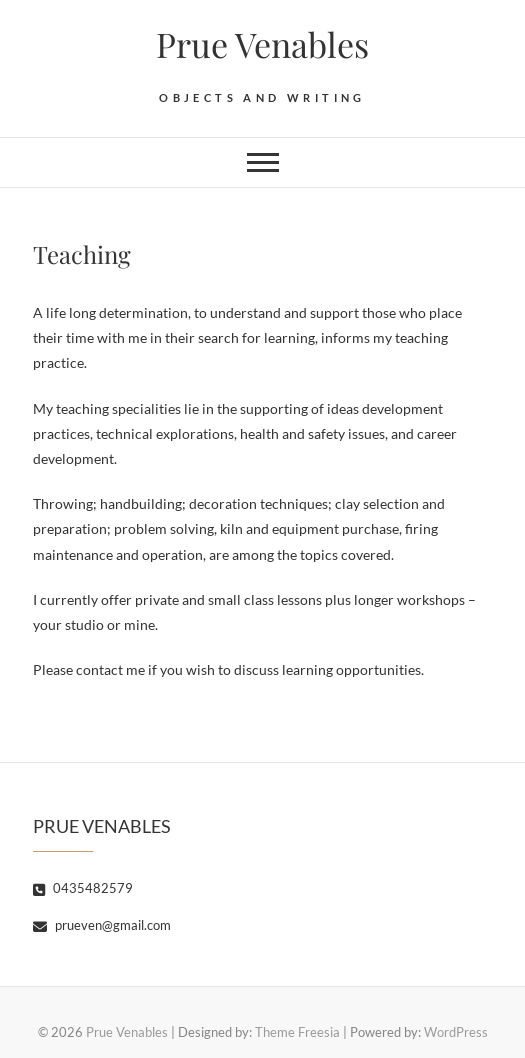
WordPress (456, 1032)
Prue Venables (262, 44)
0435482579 (83, 888)
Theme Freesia (297, 1032)
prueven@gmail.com (102, 925)
